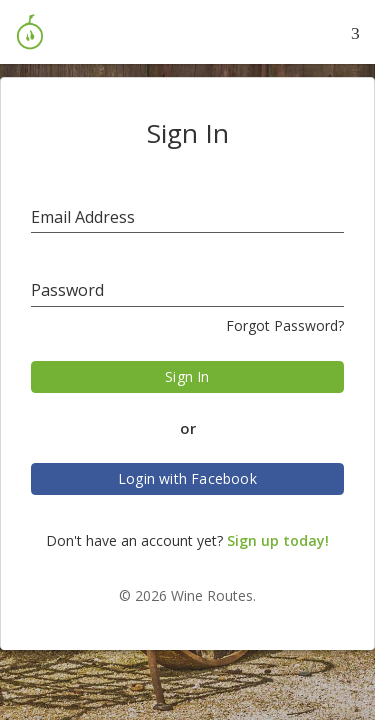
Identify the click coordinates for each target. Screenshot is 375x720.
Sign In (187, 376)
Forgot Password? (285, 325)
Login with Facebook (187, 478)
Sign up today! (278, 540)
